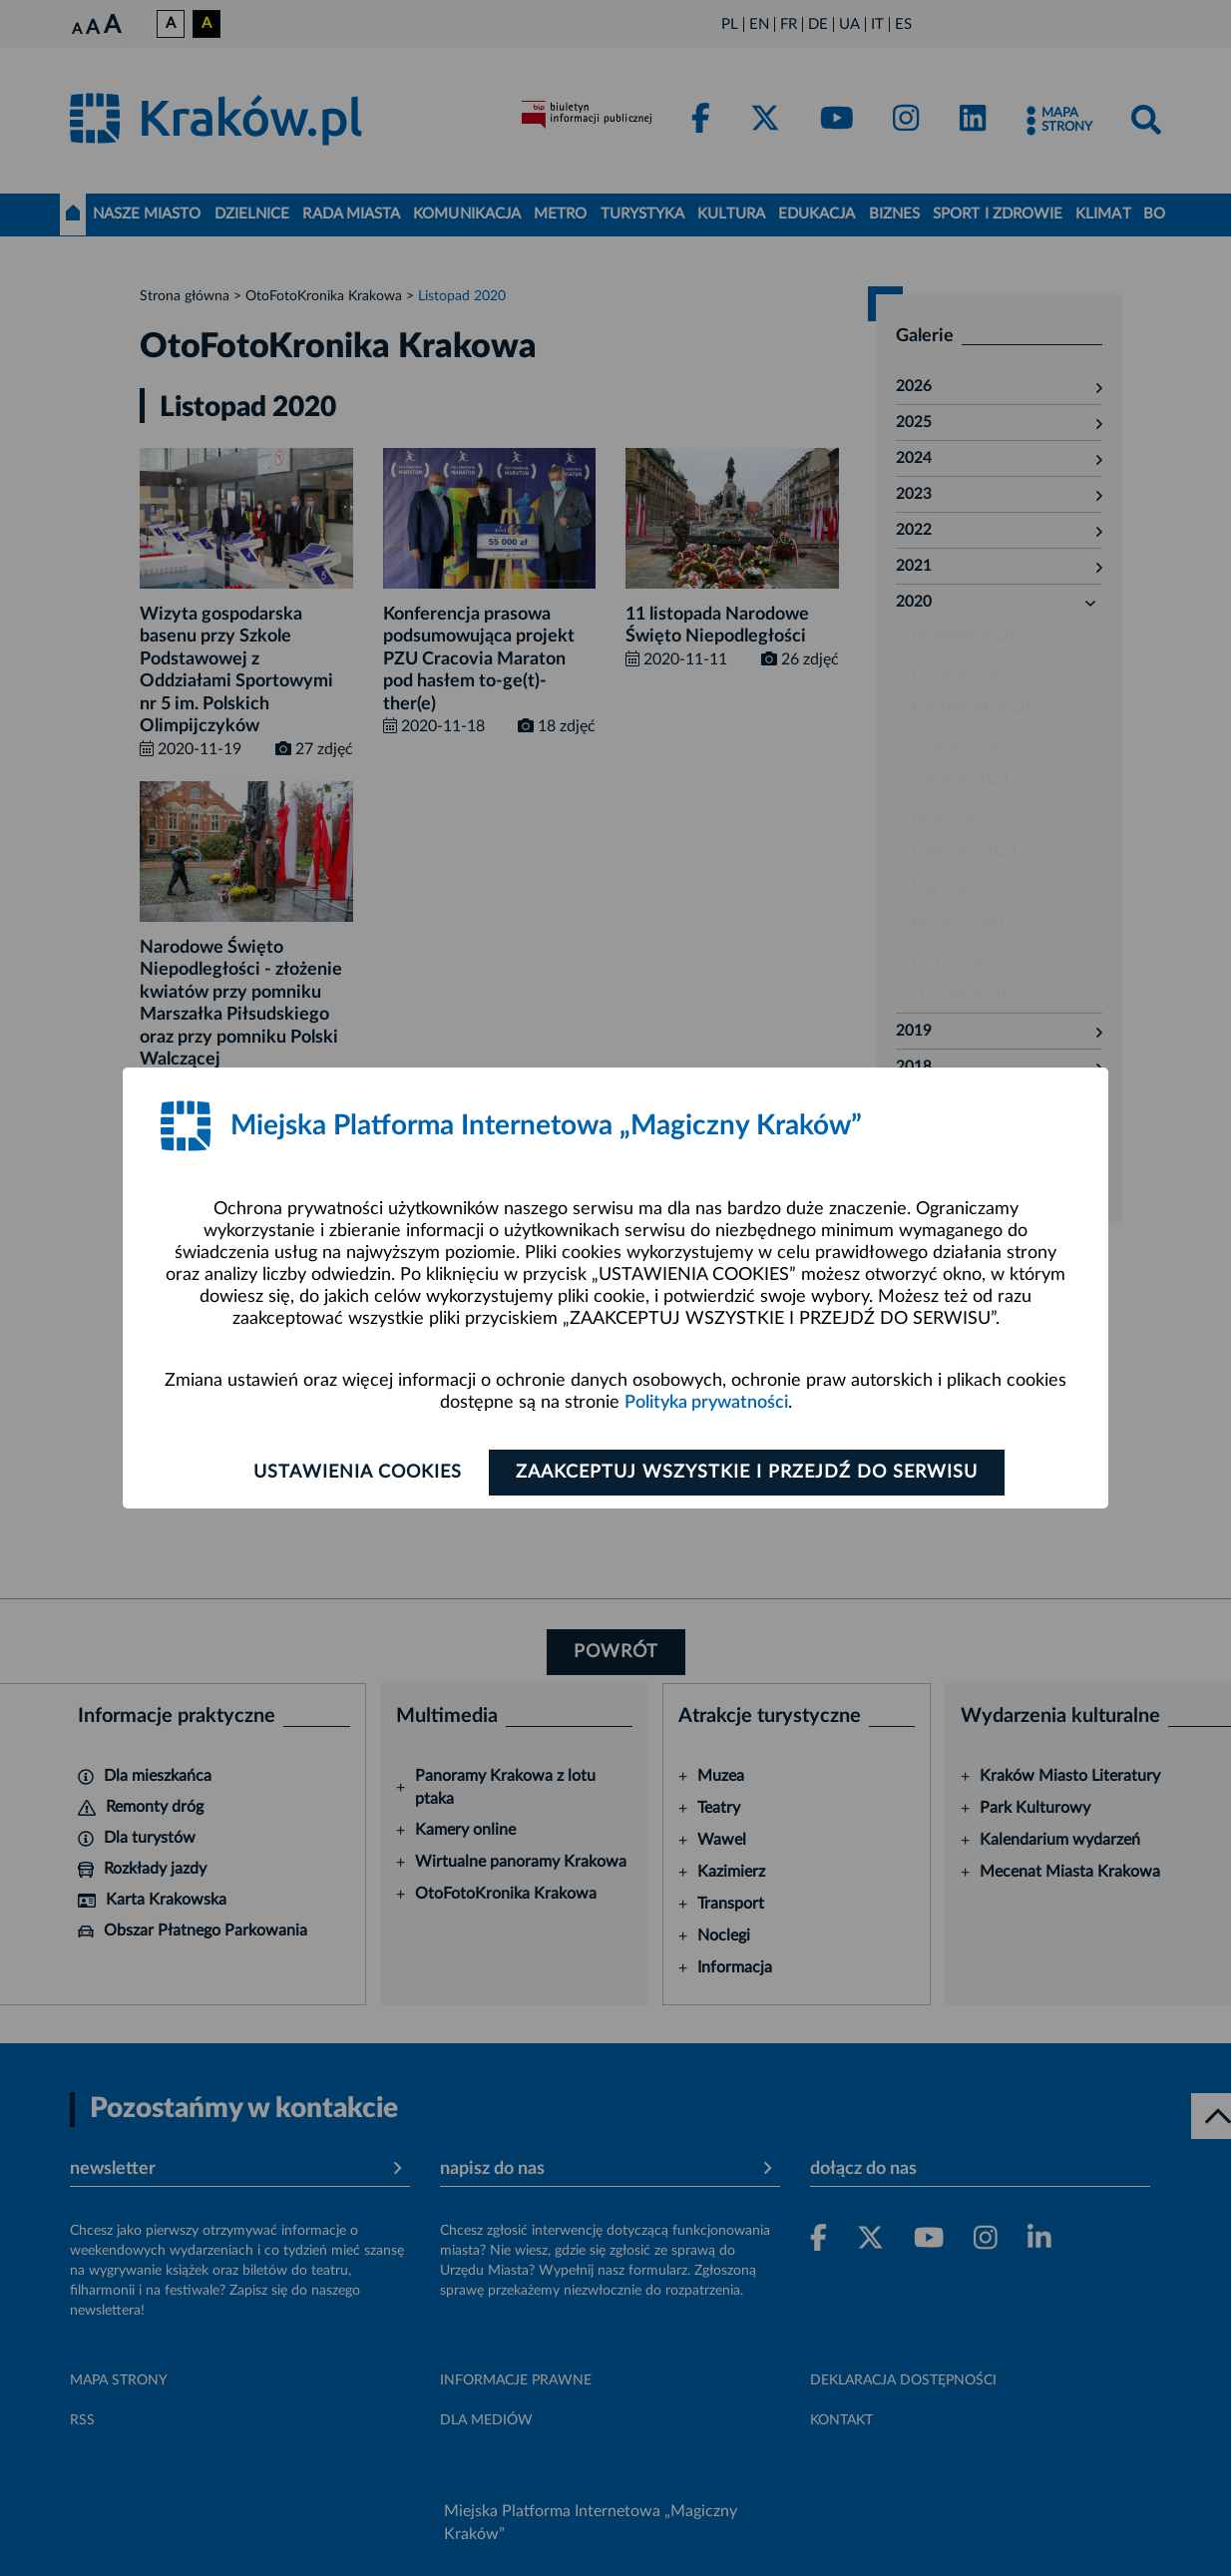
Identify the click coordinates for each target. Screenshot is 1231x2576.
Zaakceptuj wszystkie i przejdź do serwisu (747, 1473)
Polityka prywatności (706, 1403)
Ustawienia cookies (357, 1473)
